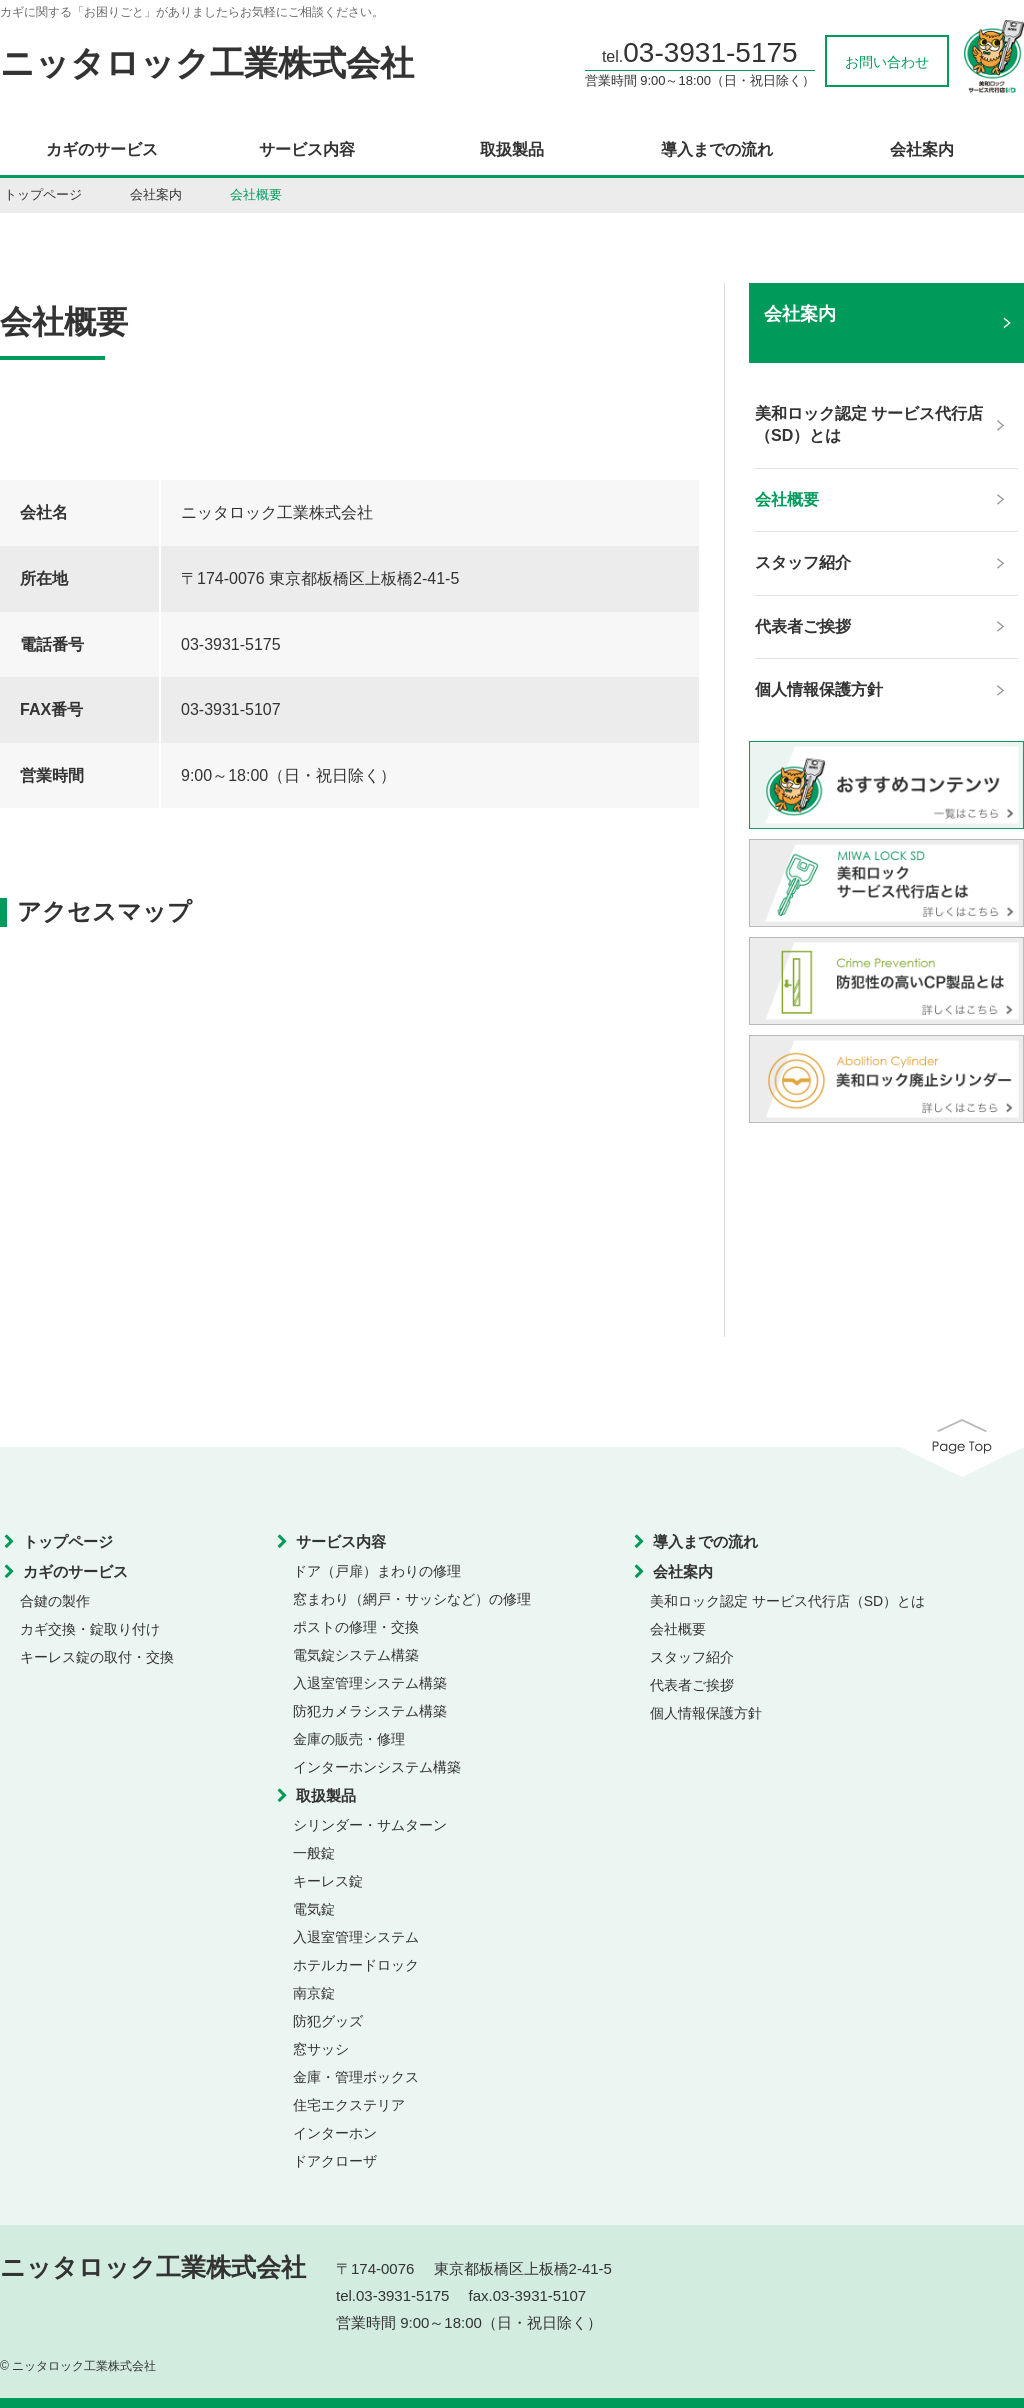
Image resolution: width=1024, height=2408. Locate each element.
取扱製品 (512, 150)
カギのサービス (102, 150)
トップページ (43, 194)
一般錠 (314, 1853)
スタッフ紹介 (692, 1657)
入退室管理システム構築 (370, 1683)
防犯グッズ (328, 2021)
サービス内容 (307, 150)
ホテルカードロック (356, 1965)
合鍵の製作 (55, 1601)
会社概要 (678, 1629)
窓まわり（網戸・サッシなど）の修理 (412, 1599)
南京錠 (314, 1993)
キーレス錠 (328, 1881)
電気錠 (314, 1909)
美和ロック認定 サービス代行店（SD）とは (787, 1601)
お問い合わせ (887, 62)
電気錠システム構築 (356, 1655)
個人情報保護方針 (706, 1713)
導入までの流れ (717, 150)
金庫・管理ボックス (356, 2077)
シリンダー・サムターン (370, 1825)
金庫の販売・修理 (349, 1739)
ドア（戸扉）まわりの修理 (377, 1571)
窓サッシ (321, 2049)
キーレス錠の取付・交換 (97, 1657)
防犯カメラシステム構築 (370, 1711)
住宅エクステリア (349, 2105)
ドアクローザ (335, 2161)
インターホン (335, 2133)
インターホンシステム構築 (377, 1767)
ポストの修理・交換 (356, 1627)
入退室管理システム (356, 1937)
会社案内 (922, 150)
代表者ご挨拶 (692, 1685)
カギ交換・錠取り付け (90, 1629)
